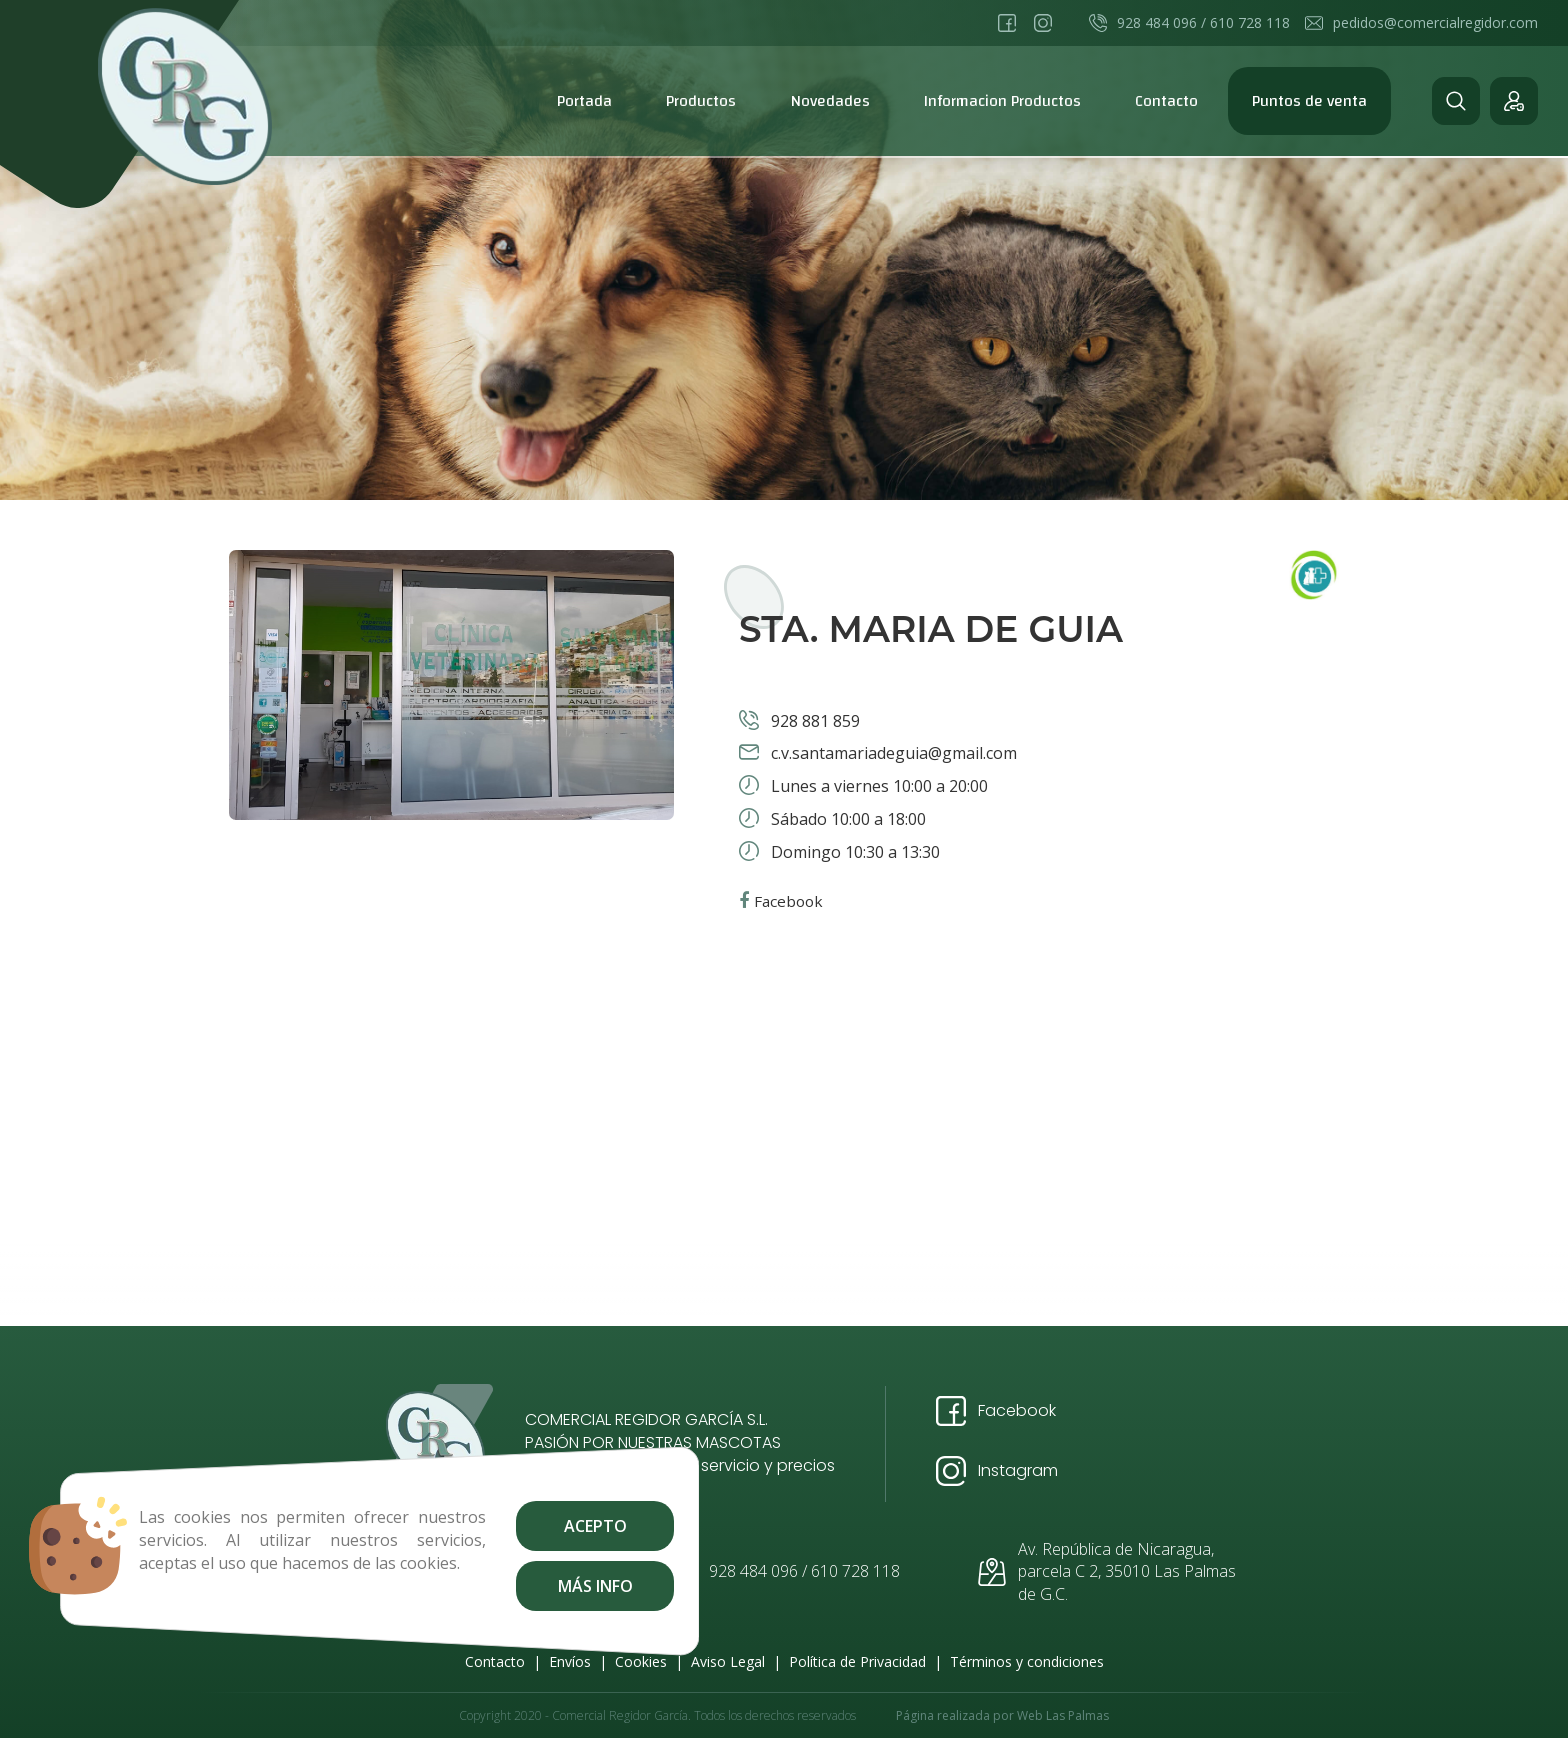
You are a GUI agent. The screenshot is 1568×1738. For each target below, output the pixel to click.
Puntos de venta (1309, 101)
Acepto (570, 1526)
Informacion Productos (1002, 101)
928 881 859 (813, 721)
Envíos (570, 1661)
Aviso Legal (728, 1661)
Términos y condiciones (1027, 1661)
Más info (570, 1586)
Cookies (641, 1661)
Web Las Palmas (1063, 1715)
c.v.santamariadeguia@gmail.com (892, 753)
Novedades (830, 101)
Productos (701, 101)
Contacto (1166, 101)
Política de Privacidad (857, 1661)
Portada (584, 101)
